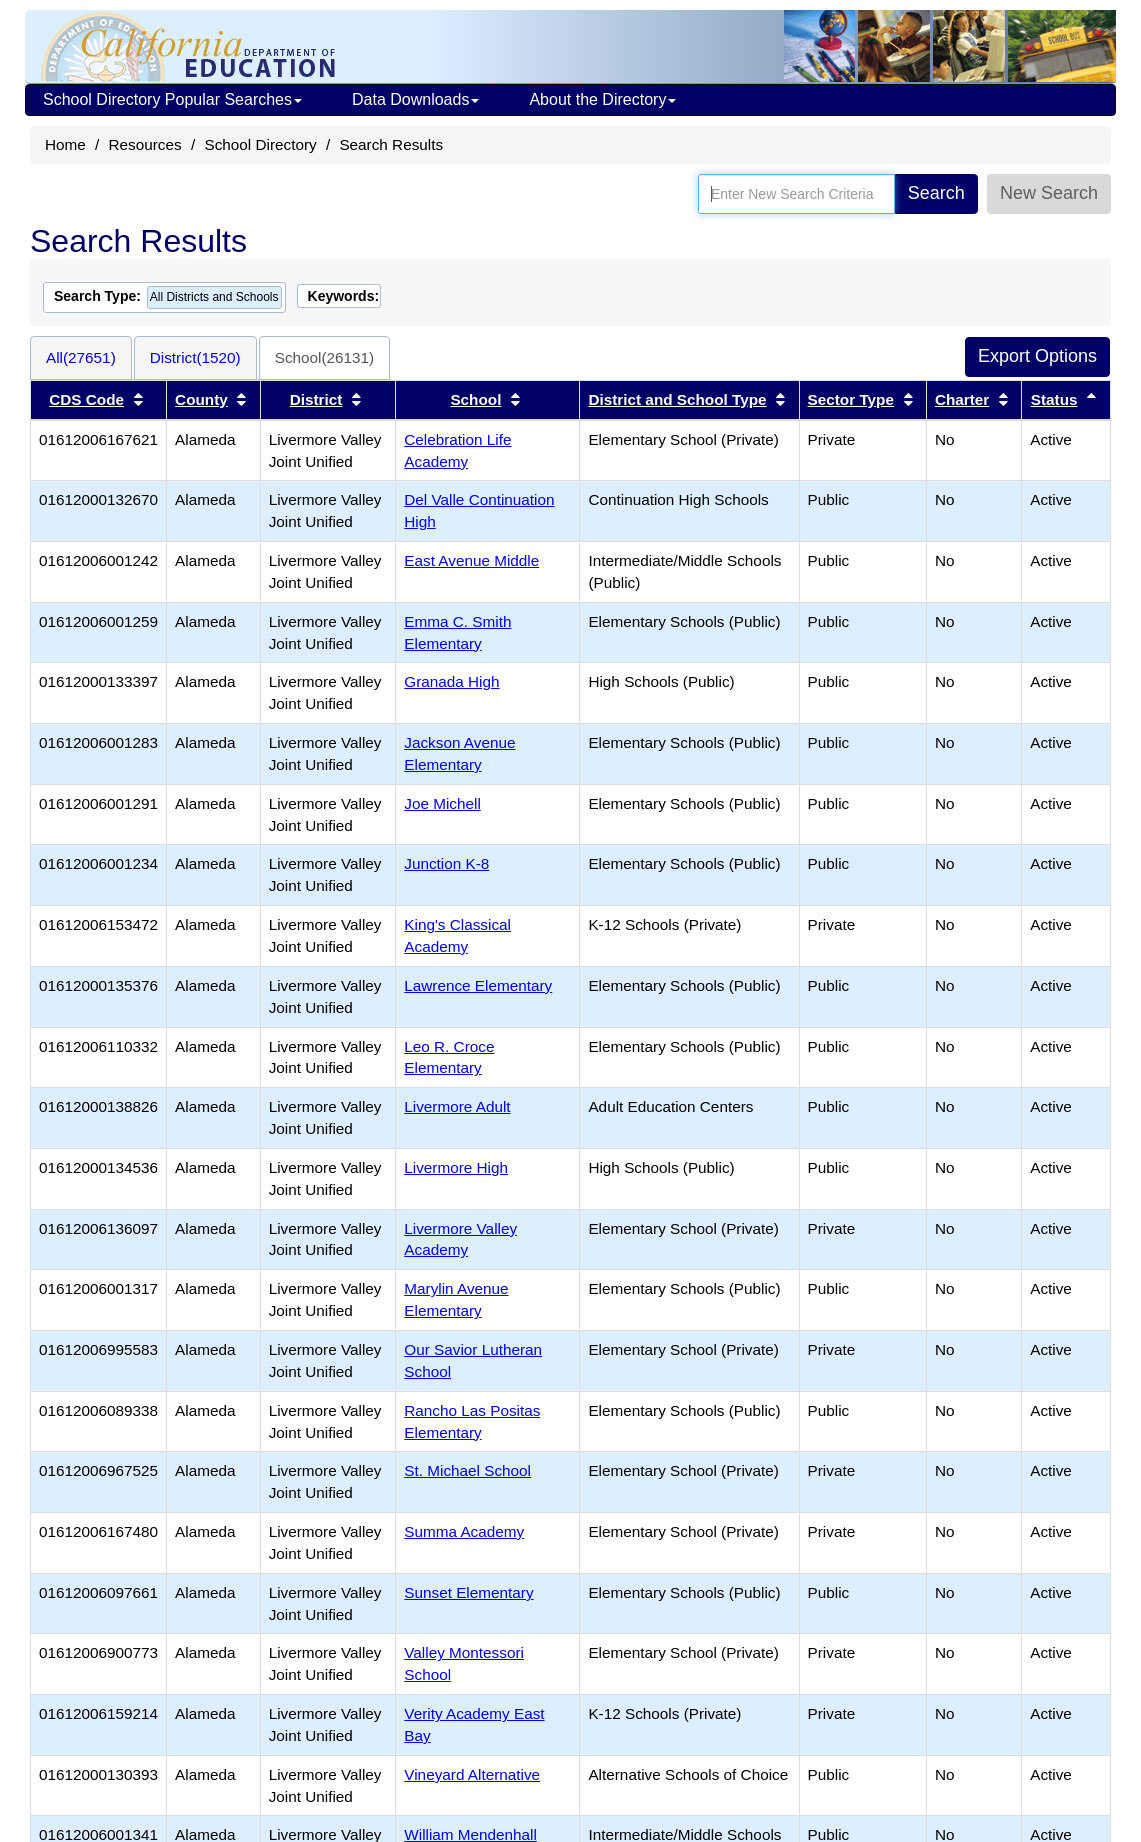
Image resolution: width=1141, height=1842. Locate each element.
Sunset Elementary (468, 1592)
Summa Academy (464, 1531)
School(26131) (325, 357)
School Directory (260, 144)
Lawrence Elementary (478, 985)
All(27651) (81, 357)
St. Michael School (467, 1470)
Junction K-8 (446, 863)
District (316, 399)
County (201, 399)
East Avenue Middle (471, 560)
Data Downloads (415, 99)
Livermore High (456, 1167)
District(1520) (195, 357)
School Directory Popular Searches (172, 99)
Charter (962, 399)
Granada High (451, 681)
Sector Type (851, 399)
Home (65, 144)
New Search (1049, 193)
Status (1054, 399)
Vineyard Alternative (472, 1774)
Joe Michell (442, 803)
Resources (145, 144)
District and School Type (677, 399)
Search (936, 193)
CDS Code (86, 399)
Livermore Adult (457, 1106)
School (475, 399)
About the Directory (602, 99)
